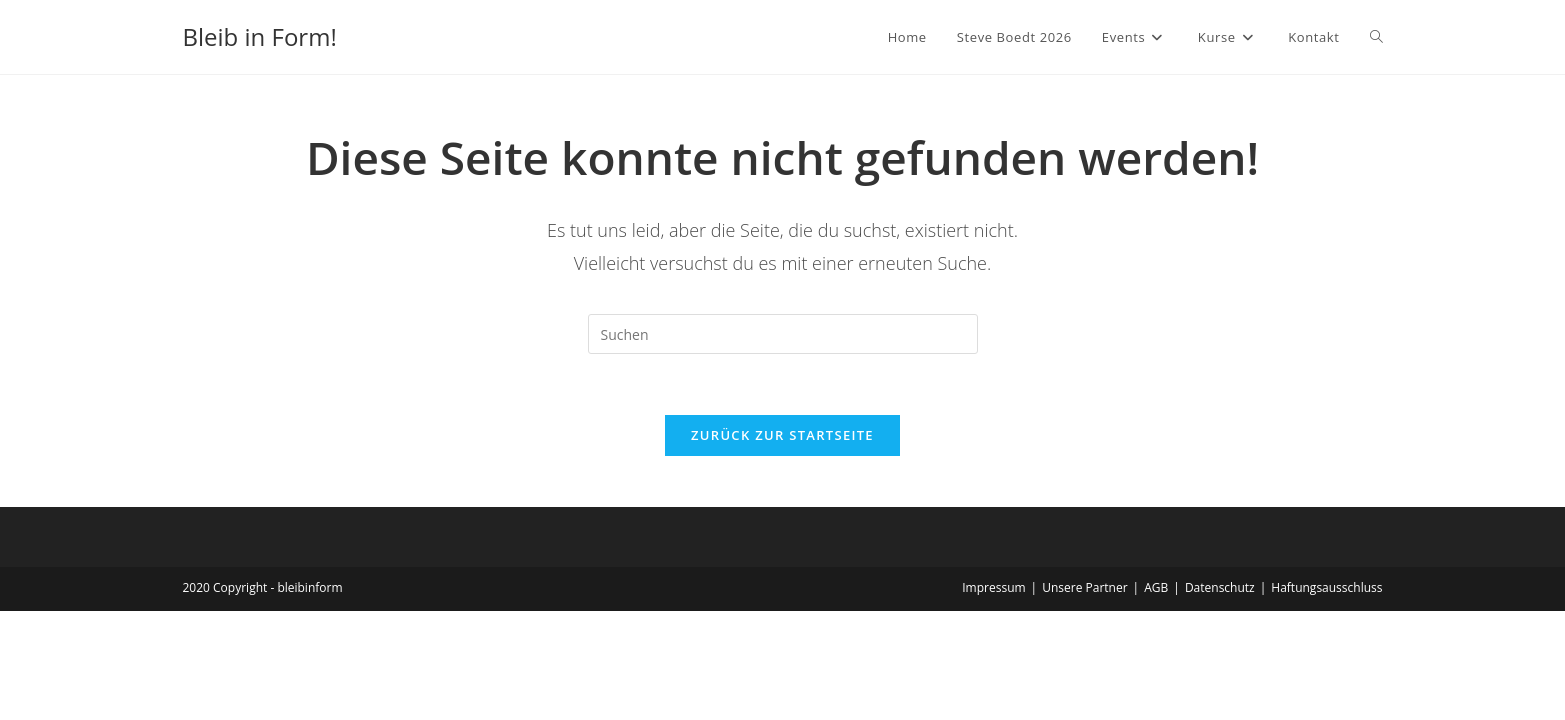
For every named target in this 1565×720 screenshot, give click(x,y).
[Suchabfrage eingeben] (783, 334)
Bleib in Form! (260, 36)
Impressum (993, 587)
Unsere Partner (1084, 587)
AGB (1156, 587)
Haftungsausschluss (1326, 587)
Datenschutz (1220, 587)
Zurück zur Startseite (782, 435)
